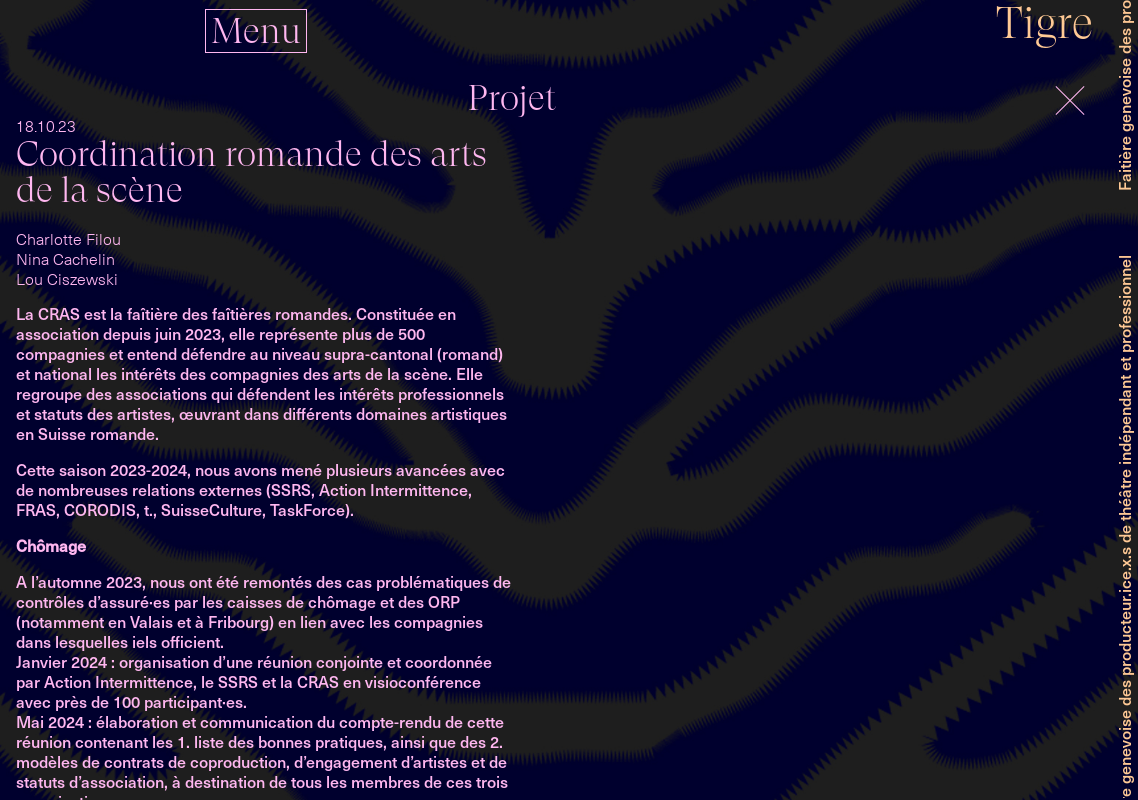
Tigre (1044, 22)
